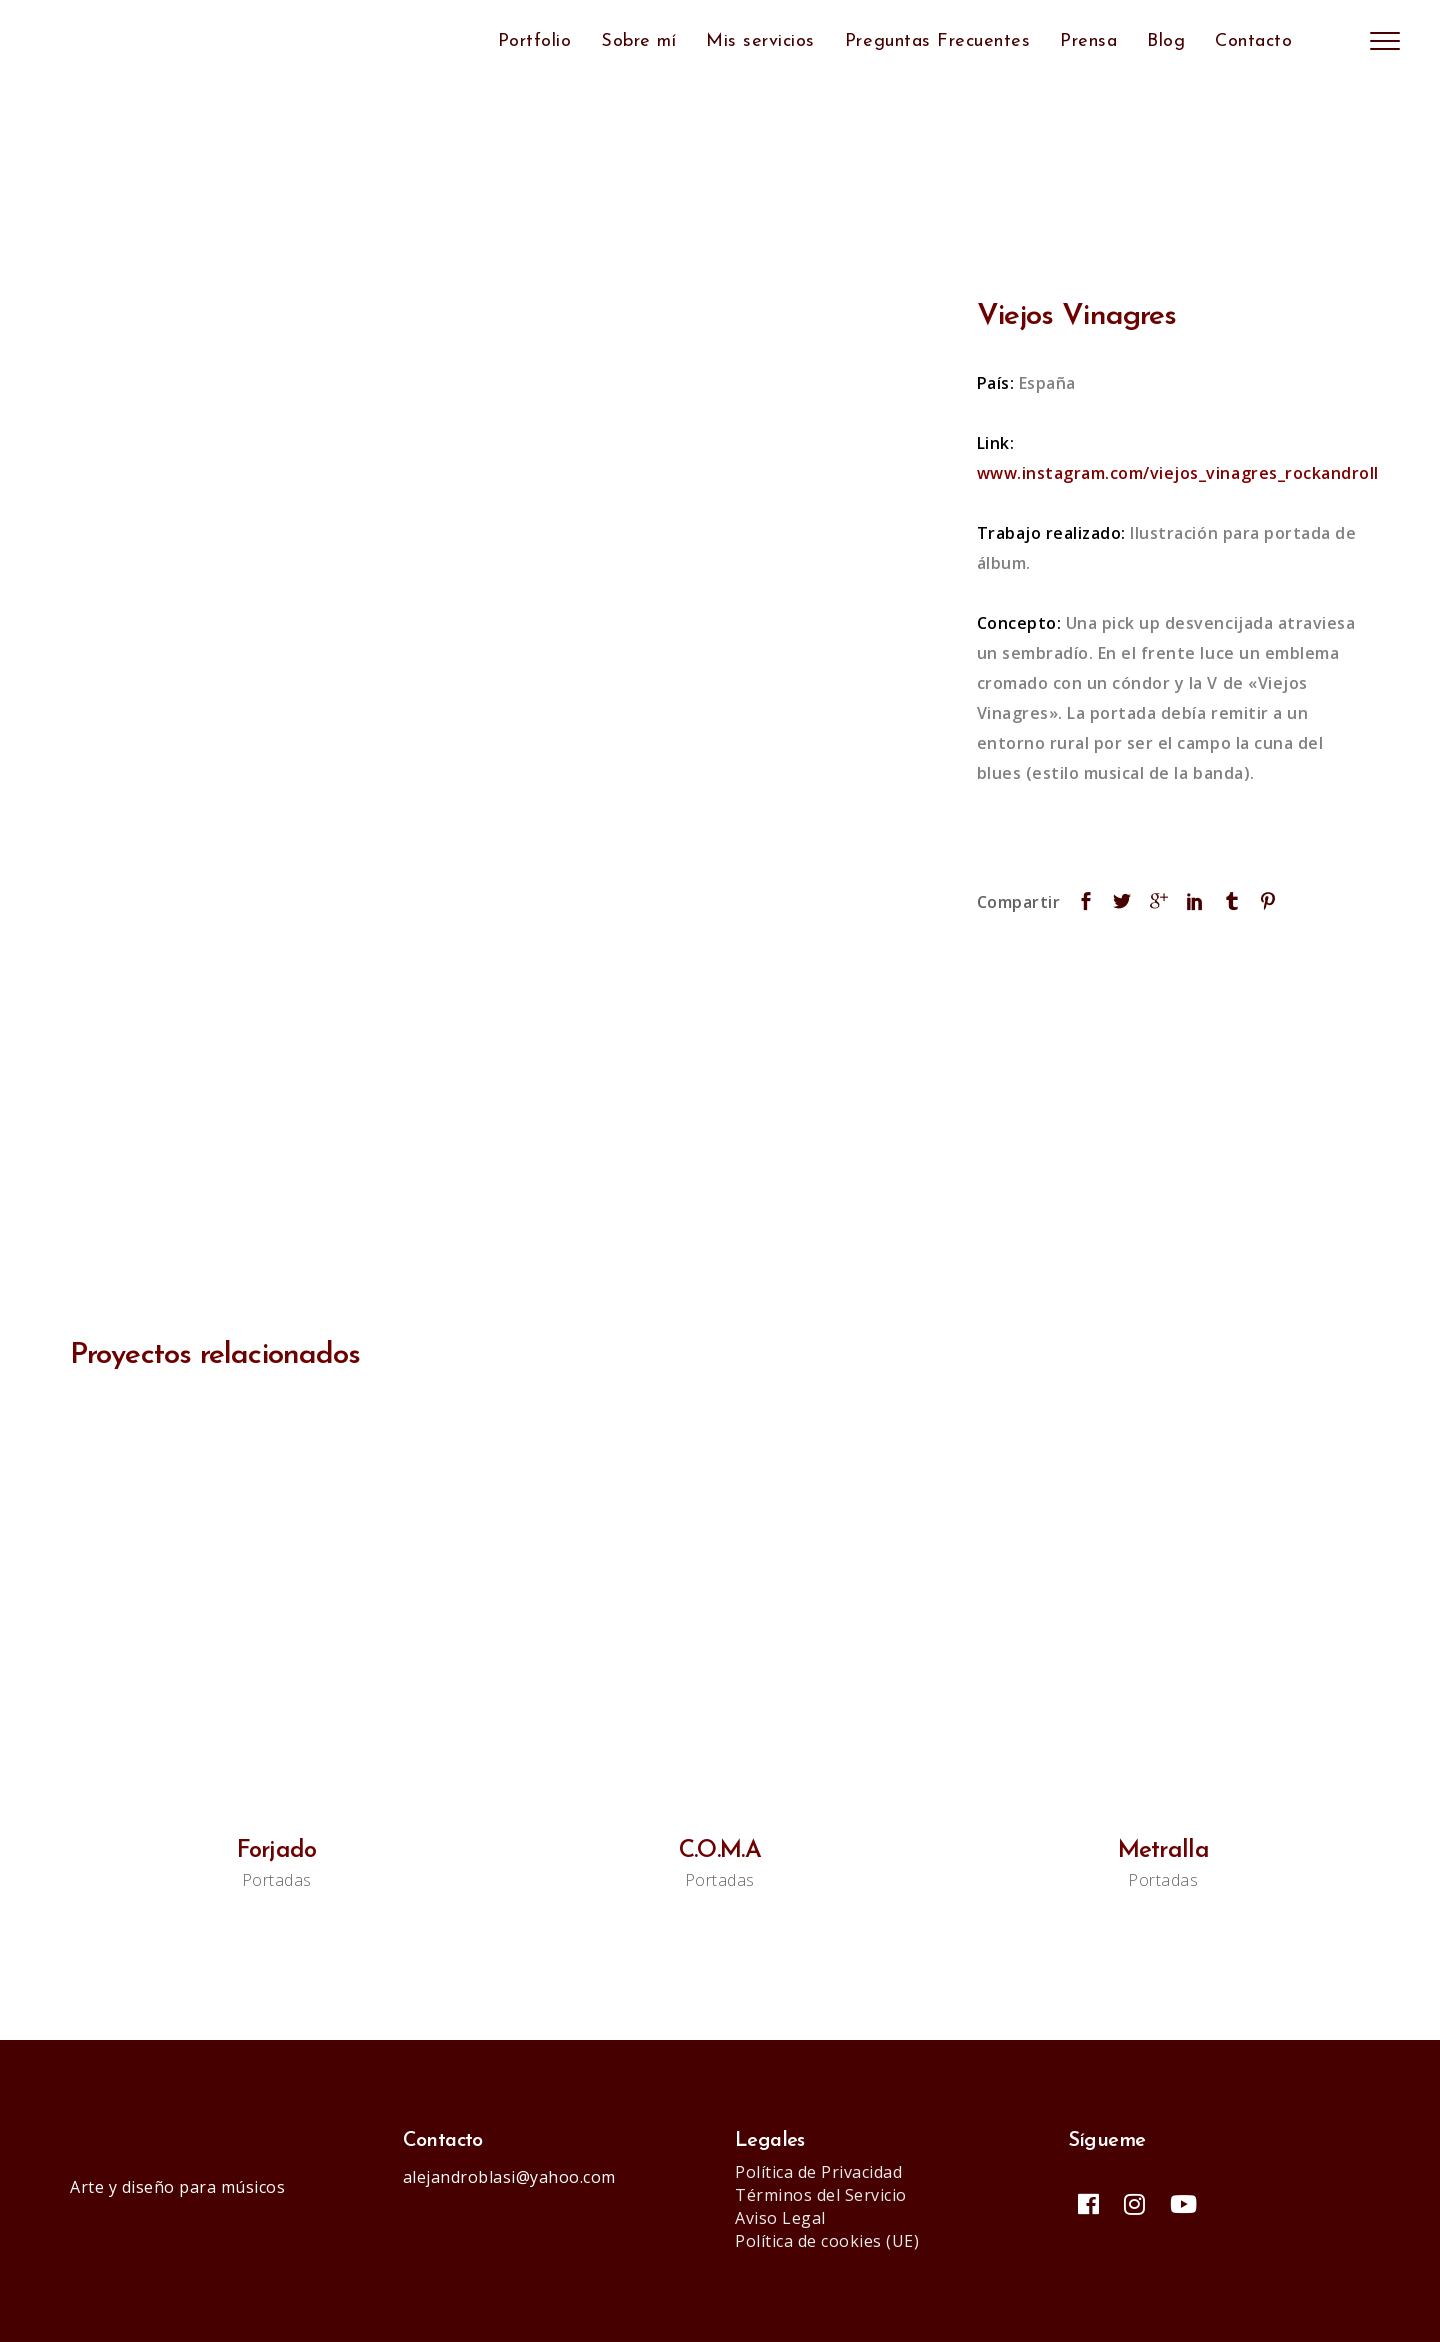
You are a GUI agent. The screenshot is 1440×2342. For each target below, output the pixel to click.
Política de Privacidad (818, 2172)
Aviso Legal (780, 2218)
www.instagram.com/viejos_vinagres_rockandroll (1178, 473)
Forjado (277, 1851)
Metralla (1163, 1851)
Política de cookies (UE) (827, 2241)
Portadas (277, 1880)
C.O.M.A (720, 1851)
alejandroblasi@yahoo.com (509, 2177)
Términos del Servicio (821, 2195)
